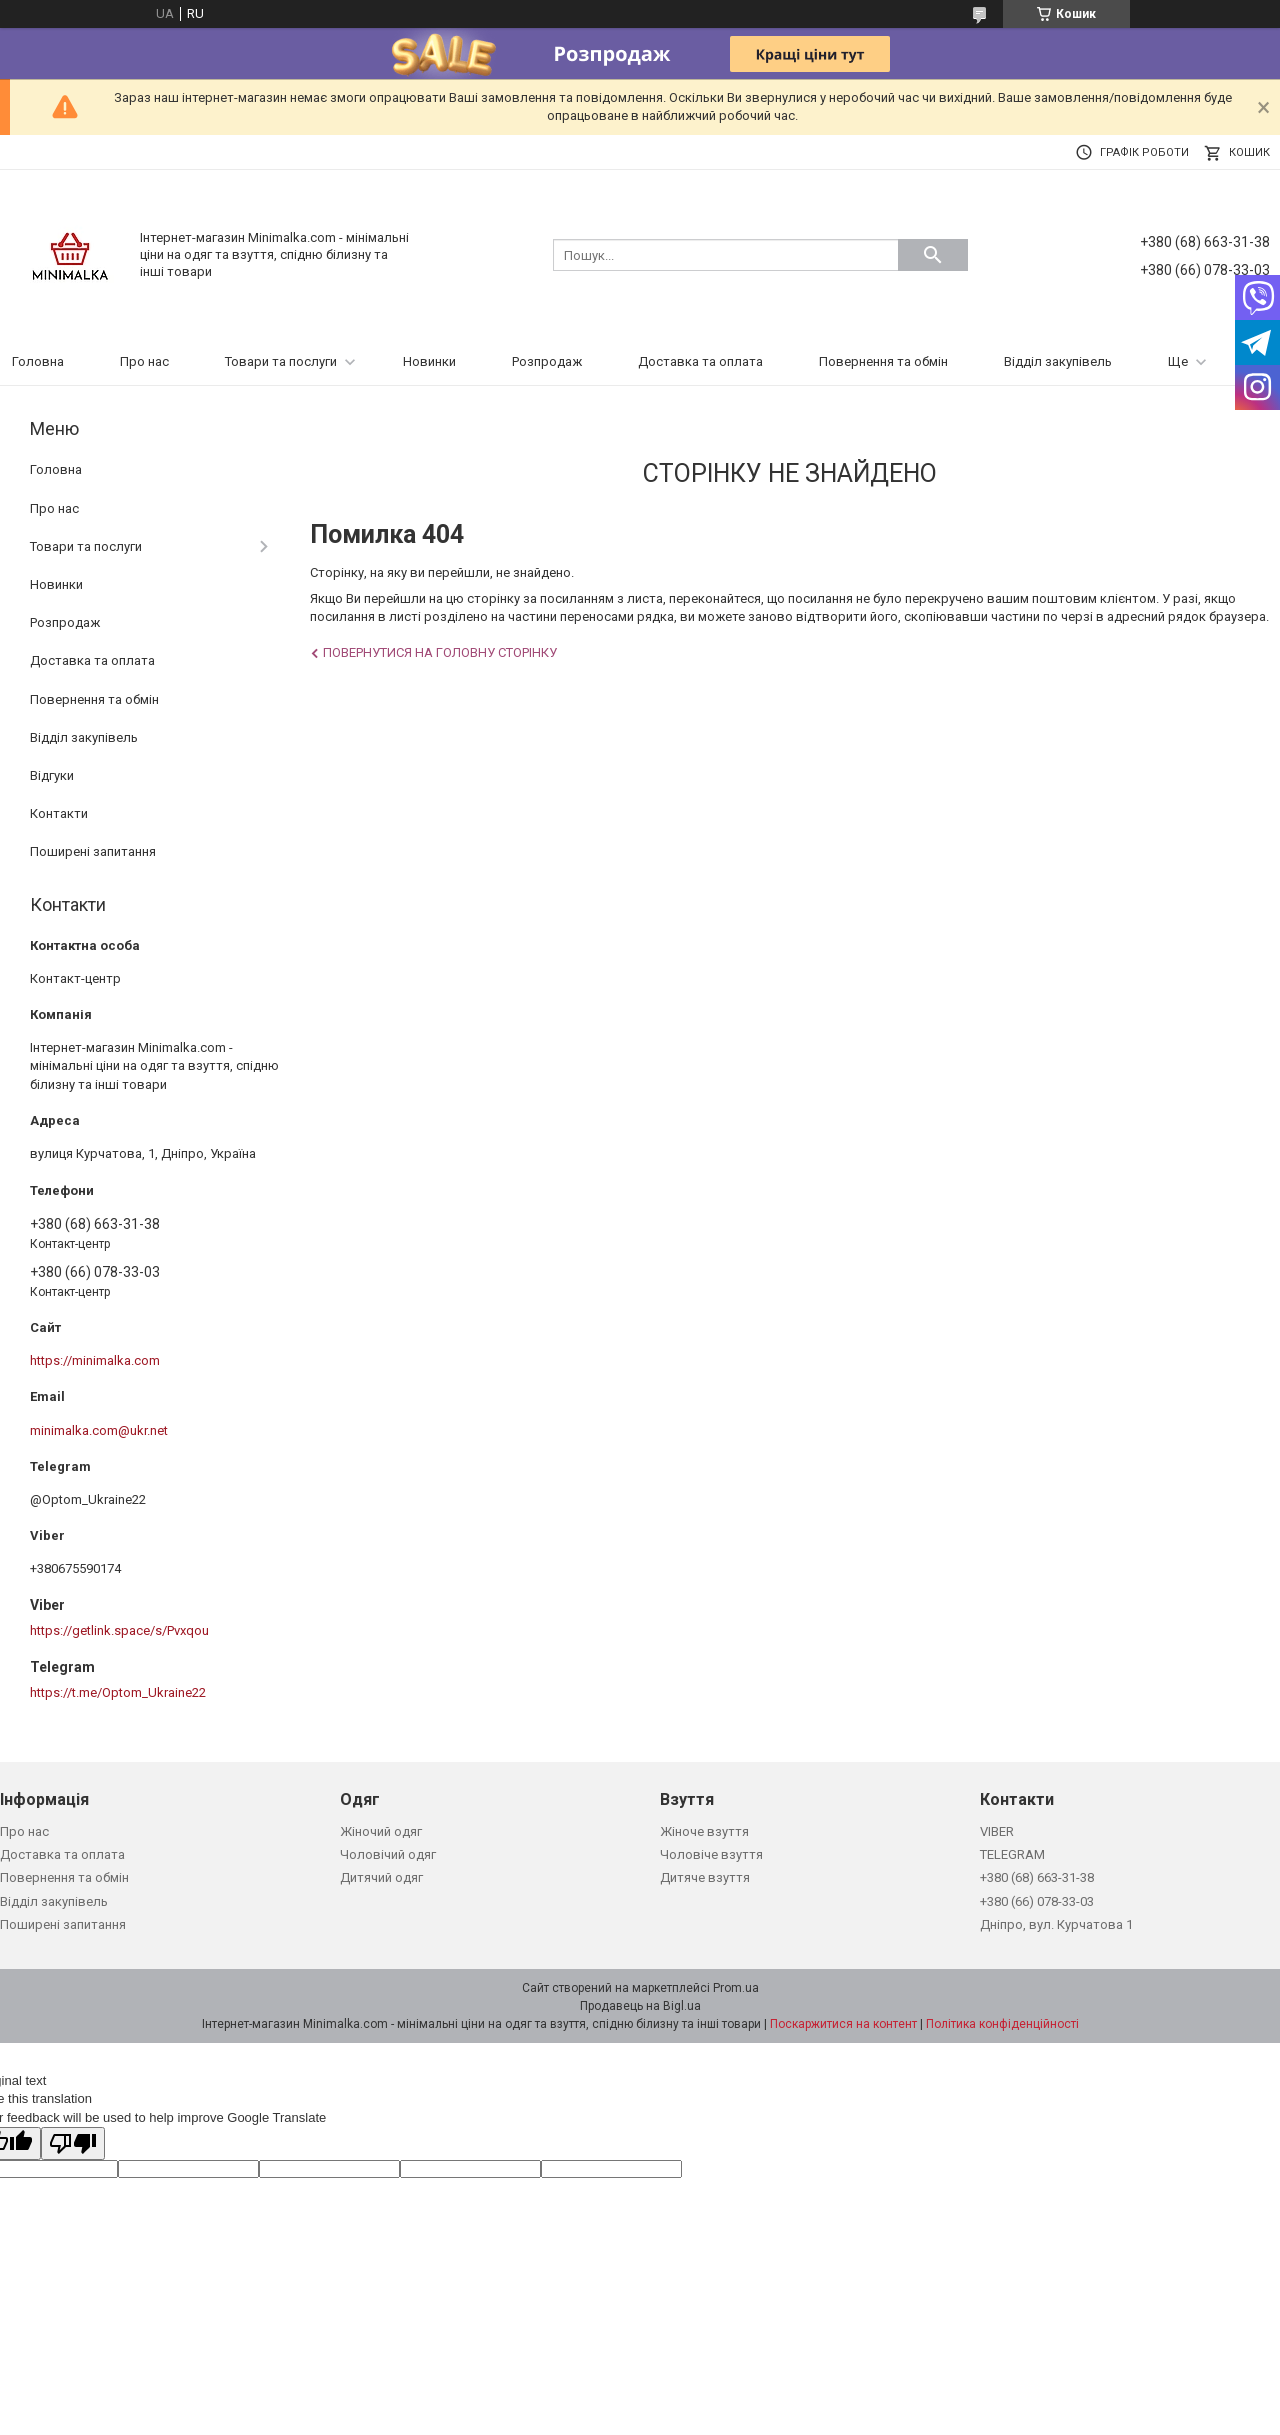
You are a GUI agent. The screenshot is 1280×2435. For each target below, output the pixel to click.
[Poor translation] (73, 2143)
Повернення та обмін (883, 361)
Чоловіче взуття (711, 1854)
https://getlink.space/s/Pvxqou (119, 1630)
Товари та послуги (281, 361)
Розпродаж (547, 361)
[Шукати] (933, 255)
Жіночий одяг (381, 1831)
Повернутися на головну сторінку (440, 652)
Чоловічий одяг (388, 1854)
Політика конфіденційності (1002, 2024)
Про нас (144, 361)
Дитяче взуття (705, 1877)
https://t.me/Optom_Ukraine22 (118, 1692)
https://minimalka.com (95, 1360)
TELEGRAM (1012, 1854)
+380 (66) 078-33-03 (1037, 1901)
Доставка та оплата (700, 361)
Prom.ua (736, 1988)
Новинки (429, 361)
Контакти (59, 813)
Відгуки (52, 775)
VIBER (997, 1831)
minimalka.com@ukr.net (99, 1430)
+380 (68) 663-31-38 (1037, 1877)
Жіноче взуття (704, 1831)
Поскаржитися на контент (843, 2024)
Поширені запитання (93, 851)
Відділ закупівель (1058, 361)
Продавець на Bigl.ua (640, 2006)
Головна (38, 361)
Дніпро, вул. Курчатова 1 (1056, 1924)
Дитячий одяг (381, 1877)
